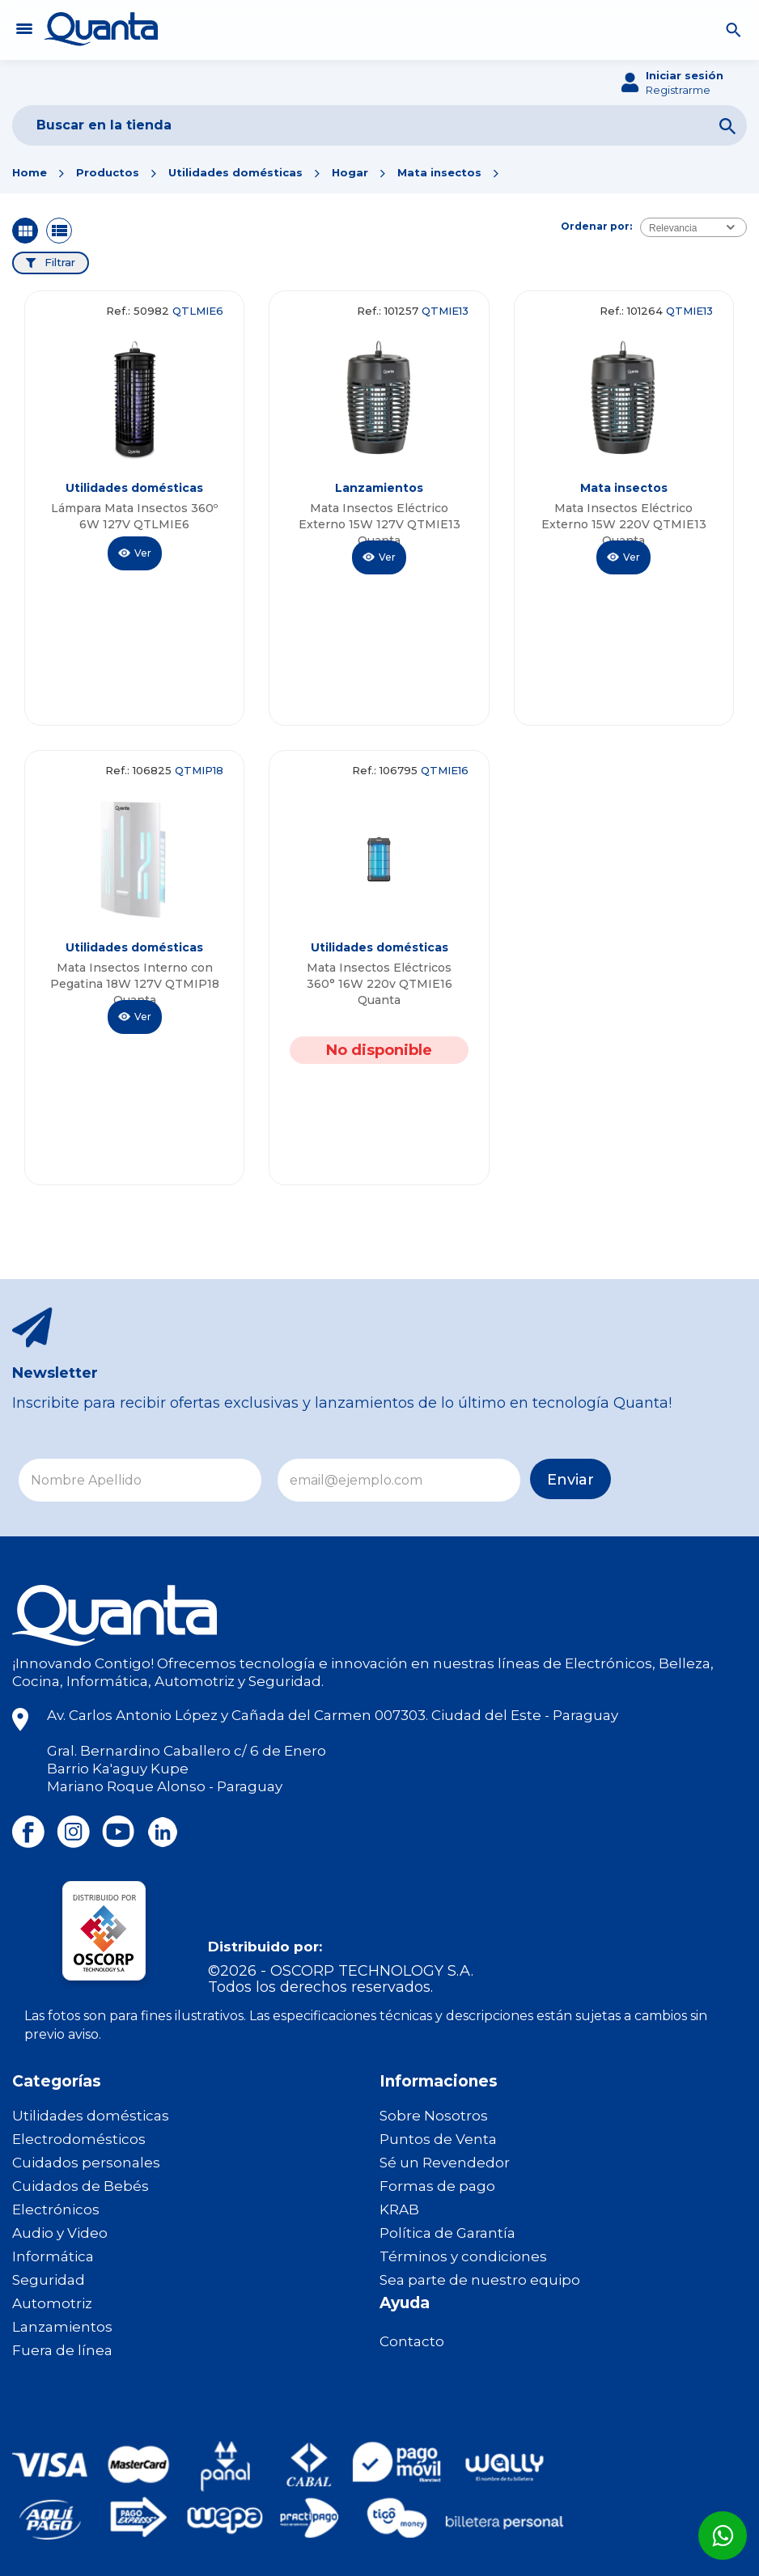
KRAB (399, 2209)
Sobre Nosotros (434, 2116)
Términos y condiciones (463, 2256)
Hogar (350, 172)
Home (29, 172)
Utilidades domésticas (235, 172)
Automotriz (52, 2303)
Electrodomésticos (79, 2139)
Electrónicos (56, 2209)
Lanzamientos (62, 2327)
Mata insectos (439, 172)
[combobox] (693, 227)
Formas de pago (437, 2186)
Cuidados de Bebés (80, 2186)
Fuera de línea (62, 2350)
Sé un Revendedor (445, 2162)
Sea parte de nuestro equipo (480, 2280)
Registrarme (678, 89)
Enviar (570, 1480)
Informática (53, 2256)
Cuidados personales (86, 2162)
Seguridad (48, 2280)
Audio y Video (60, 2233)
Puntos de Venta (438, 2139)
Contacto (412, 2341)
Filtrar (60, 262)
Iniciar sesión (684, 75)
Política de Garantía (447, 2233)
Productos (107, 172)
